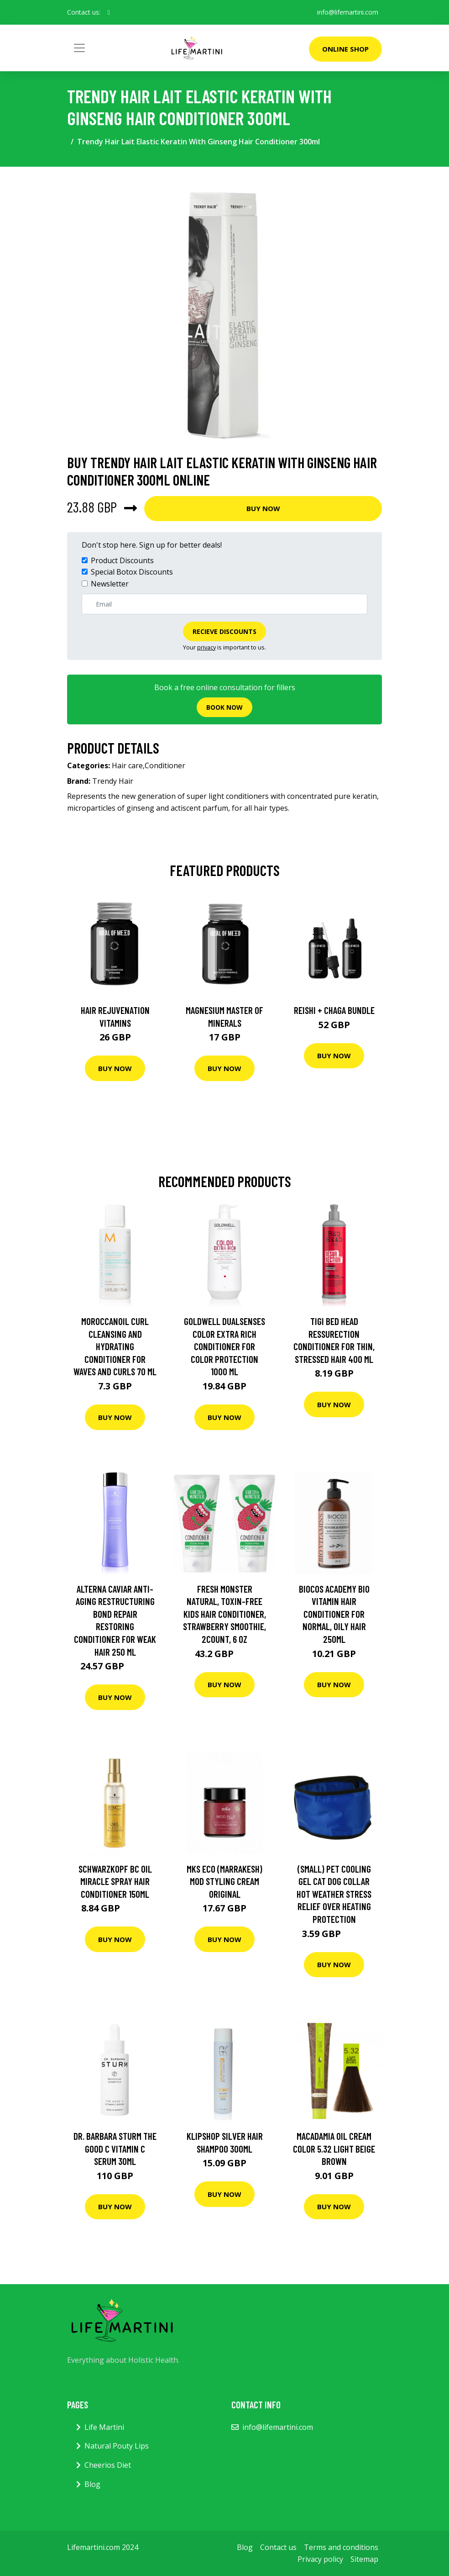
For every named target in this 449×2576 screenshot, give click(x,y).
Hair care (127, 765)
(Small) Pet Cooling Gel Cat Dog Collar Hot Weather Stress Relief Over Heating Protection (334, 1894)
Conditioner (165, 765)
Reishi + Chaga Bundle (334, 1010)
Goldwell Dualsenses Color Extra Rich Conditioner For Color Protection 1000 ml (224, 1346)
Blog (92, 2484)
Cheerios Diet (107, 2465)
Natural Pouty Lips (116, 2446)
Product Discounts (122, 560)
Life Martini (104, 2427)
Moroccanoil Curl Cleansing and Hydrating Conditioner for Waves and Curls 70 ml (115, 1346)
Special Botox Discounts (132, 572)
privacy (206, 647)
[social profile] (109, 12)
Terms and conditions (341, 2547)
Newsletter (110, 584)
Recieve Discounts (224, 631)
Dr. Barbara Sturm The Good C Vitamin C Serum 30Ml (115, 2148)
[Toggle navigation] (79, 48)
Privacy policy (320, 2559)
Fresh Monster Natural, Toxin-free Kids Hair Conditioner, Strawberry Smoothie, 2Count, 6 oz (224, 1614)
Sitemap (364, 2559)
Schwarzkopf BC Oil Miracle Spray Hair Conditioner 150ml (115, 1881)
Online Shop (345, 48)
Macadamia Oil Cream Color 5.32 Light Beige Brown (334, 2148)
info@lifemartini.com (347, 12)
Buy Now (263, 508)
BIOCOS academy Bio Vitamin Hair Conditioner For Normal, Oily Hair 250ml (334, 1614)
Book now (224, 707)
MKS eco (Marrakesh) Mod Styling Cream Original (224, 1881)
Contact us (278, 2547)
